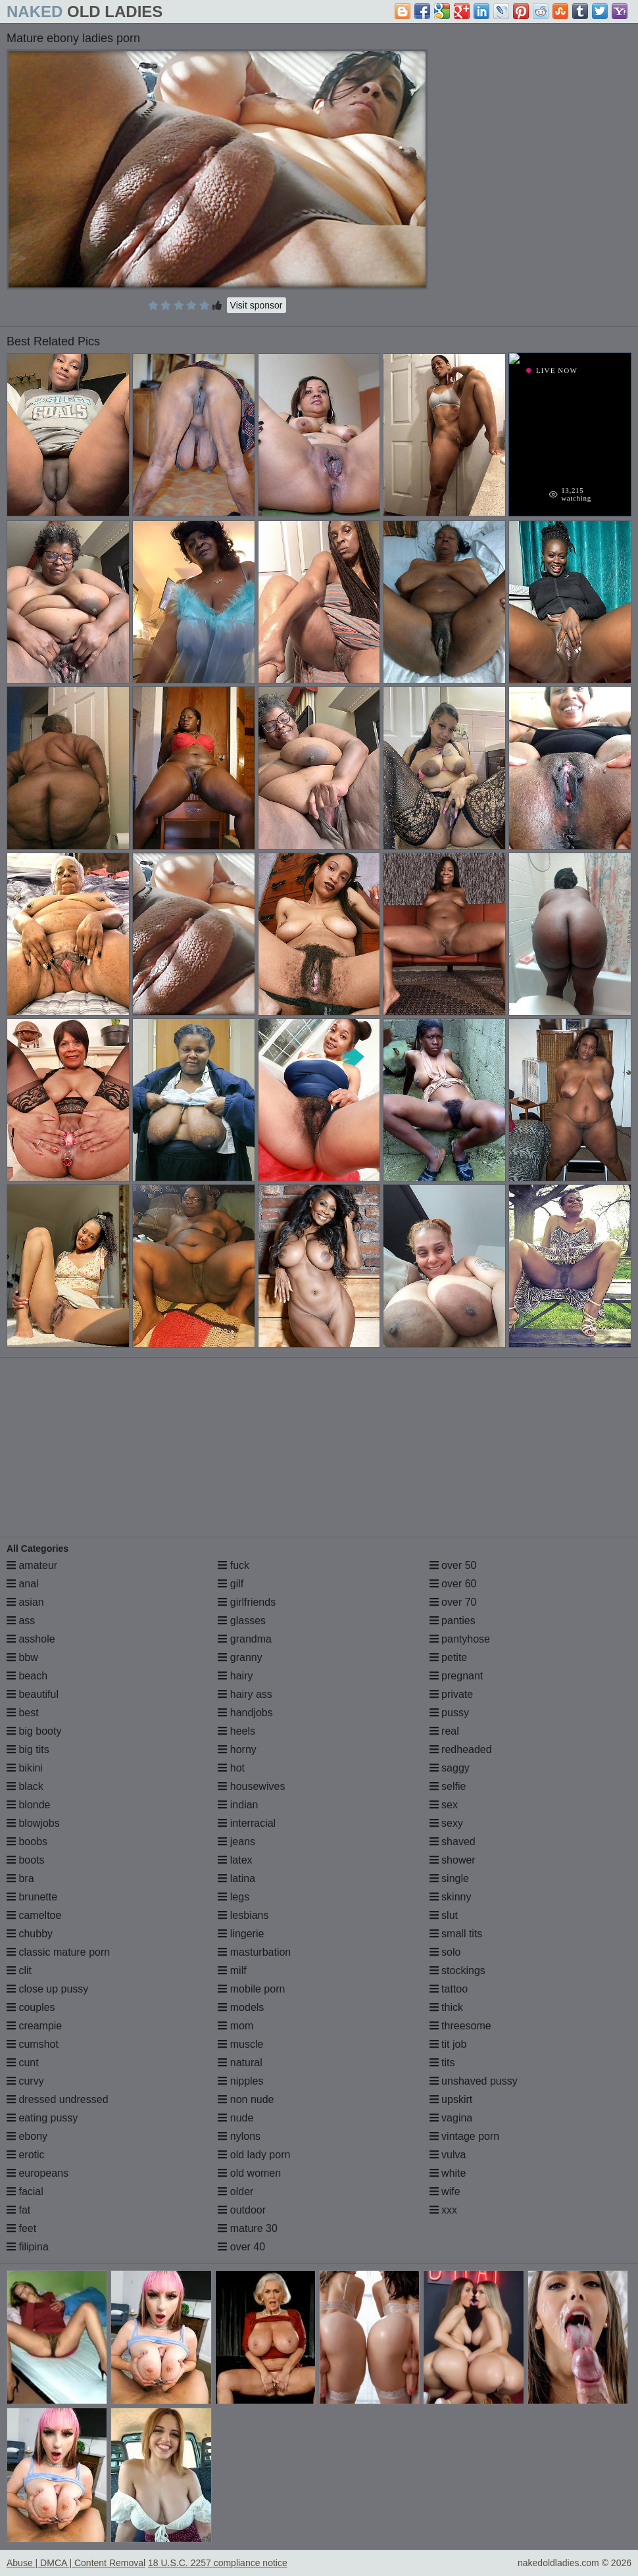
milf (232, 1970)
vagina (451, 2117)
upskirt (451, 2099)
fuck (233, 1565)
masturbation (254, 1952)
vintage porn (464, 2136)
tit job (448, 2044)
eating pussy (42, 2117)
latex (235, 1860)
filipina (28, 2246)
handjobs (245, 1712)
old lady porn (254, 2154)
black (25, 1786)
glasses (242, 1620)
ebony (27, 2136)
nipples (240, 2081)
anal (23, 1583)
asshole (31, 1639)
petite (448, 1657)
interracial (247, 1823)
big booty (34, 1731)
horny (237, 1749)
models (241, 2007)
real (444, 1731)
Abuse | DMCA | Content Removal (76, 2563)
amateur (32, 1565)
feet (21, 2228)
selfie (447, 1786)
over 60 (453, 1583)
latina (236, 1878)
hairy (235, 1675)
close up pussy (47, 1988)
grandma (245, 1639)
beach (27, 1675)
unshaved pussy (473, 2081)
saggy (449, 1767)
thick (446, 2007)
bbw (22, 1657)
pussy (449, 1712)
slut (443, 1915)
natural (240, 2062)
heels (236, 1731)
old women (249, 2173)
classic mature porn (58, 1952)
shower (452, 1860)
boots (26, 1860)
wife (444, 2191)
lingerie (241, 1933)
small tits (456, 1933)
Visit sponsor (256, 305)
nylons (239, 2136)
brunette (32, 1896)
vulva (447, 2154)
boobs (27, 1841)
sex (443, 1804)
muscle (240, 2044)
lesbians (243, 1915)
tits (442, 2062)
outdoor (242, 2210)
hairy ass (245, 1694)
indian (238, 1804)
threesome (460, 2025)
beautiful (33, 1694)
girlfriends (247, 1602)
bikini (25, 1767)
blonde (29, 1804)
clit (19, 1970)
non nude (246, 2099)
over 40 (241, 2246)
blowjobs (33, 1823)
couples (31, 2007)
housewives (251, 1786)
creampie (34, 2025)
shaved (452, 1841)
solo (445, 1952)
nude (235, 2117)
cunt (23, 2062)
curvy (25, 2081)
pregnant (456, 1675)
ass (21, 1620)
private (451, 1694)
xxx (443, 2210)
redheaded (460, 1749)
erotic (26, 2154)
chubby (30, 1933)
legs (233, 1896)
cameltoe (34, 1915)
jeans (236, 1841)
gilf (230, 1583)
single (449, 1878)
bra (20, 1878)
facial (25, 2191)
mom (235, 2025)
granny (240, 1657)
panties (452, 1620)
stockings (457, 1970)
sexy (446, 1823)
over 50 (453, 1565)
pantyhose (459, 1639)
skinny (450, 1896)
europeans (37, 2173)
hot (231, 1767)
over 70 (453, 1602)
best (23, 1712)
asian (25, 1602)
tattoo (448, 1988)
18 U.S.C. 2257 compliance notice (217, 2563)
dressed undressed (58, 2099)
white (447, 2173)
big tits (28, 1749)
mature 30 (247, 2228)
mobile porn (251, 1988)
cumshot (33, 2044)
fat (18, 2210)
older (235, 2191)
